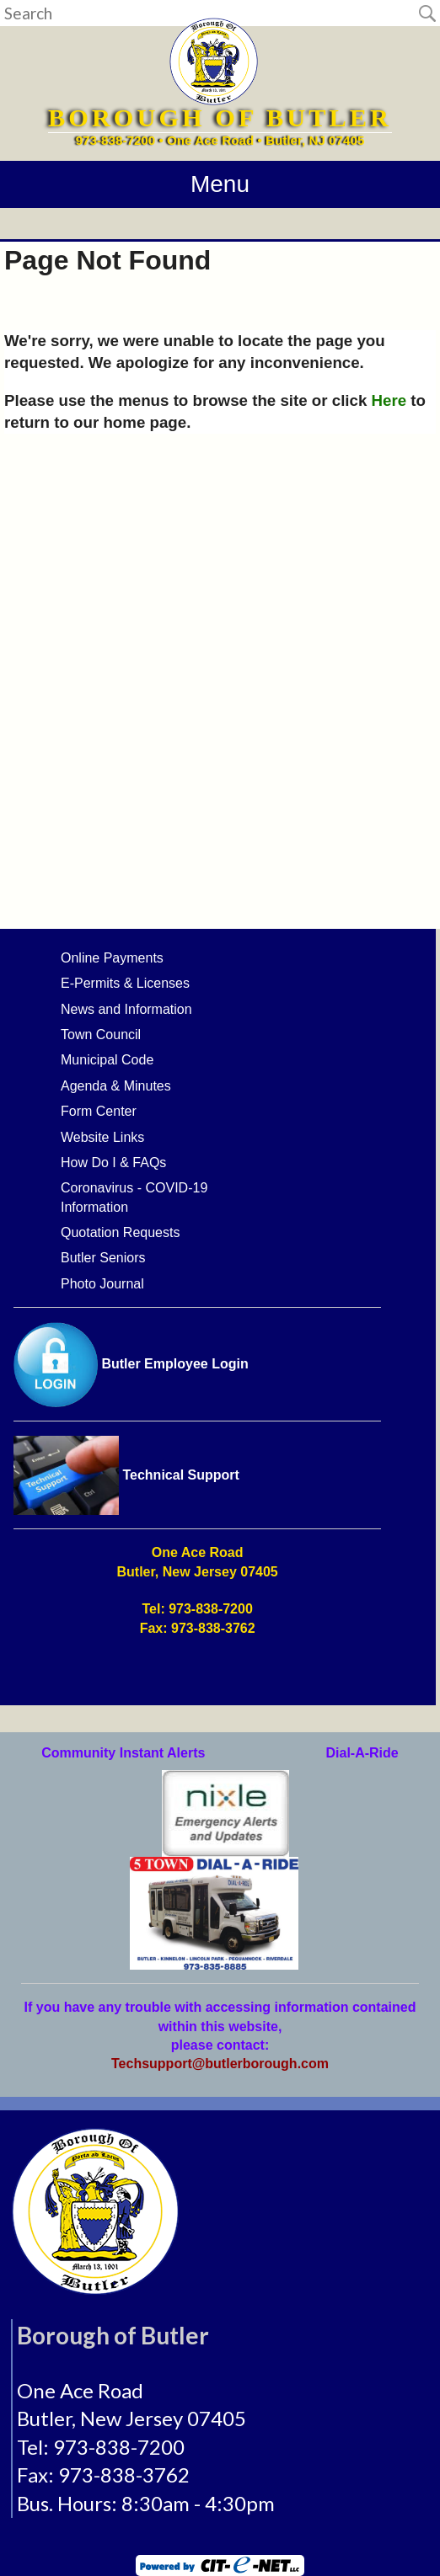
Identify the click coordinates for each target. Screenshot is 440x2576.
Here (389, 400)
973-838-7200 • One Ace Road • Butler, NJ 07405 (220, 140)
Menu (220, 184)
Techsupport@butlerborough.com (220, 2063)
